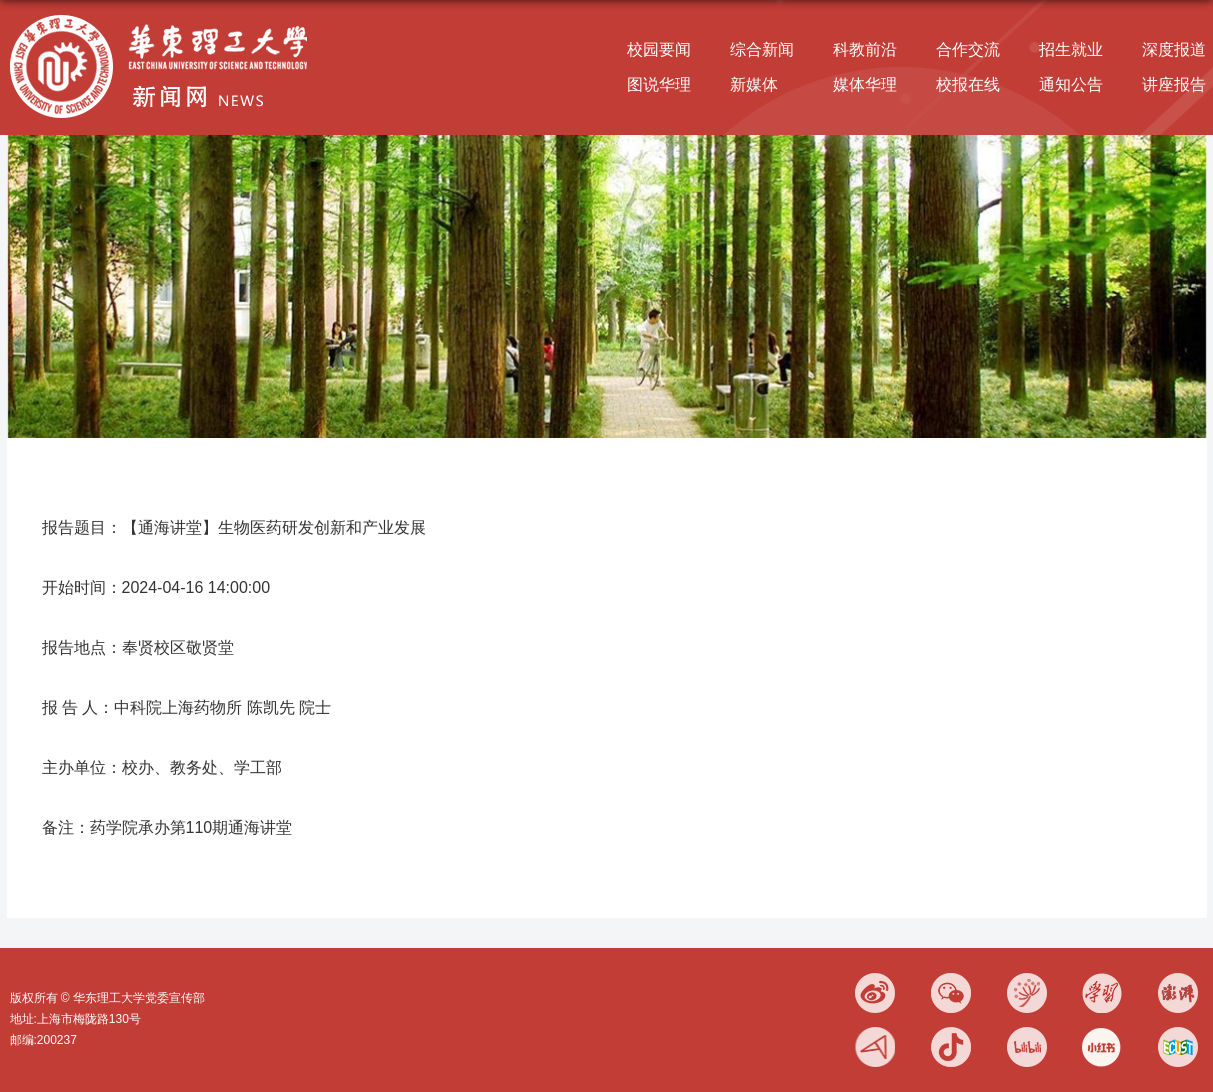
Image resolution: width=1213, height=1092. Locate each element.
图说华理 (659, 84)
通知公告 (1071, 84)
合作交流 (968, 49)
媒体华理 (865, 84)
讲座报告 (1174, 84)
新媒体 (754, 84)
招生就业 (1071, 49)
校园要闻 (659, 49)
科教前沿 (865, 49)
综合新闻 (762, 49)
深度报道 (1174, 49)
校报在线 (968, 84)
